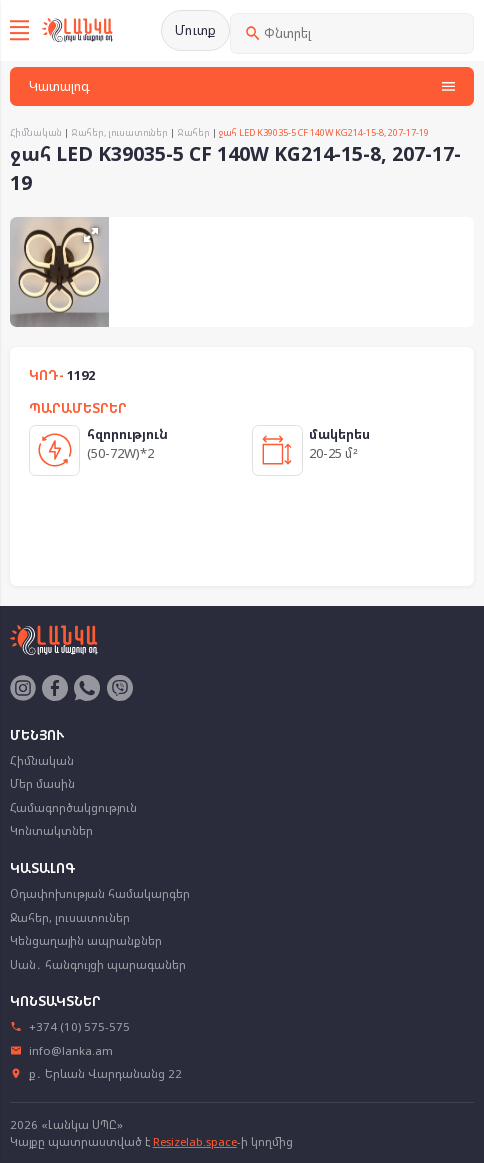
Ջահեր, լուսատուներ (119, 132)
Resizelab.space (195, 1141)
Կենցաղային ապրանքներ (86, 940)
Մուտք (195, 30)
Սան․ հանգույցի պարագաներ (98, 964)
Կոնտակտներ (51, 830)
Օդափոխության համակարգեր (100, 893)
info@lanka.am (62, 1050)
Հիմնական (36, 132)
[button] (91, 235)
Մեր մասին (42, 783)
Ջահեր (193, 132)
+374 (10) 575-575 (70, 1026)
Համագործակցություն (73, 807)
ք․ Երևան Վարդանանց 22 (96, 1073)
